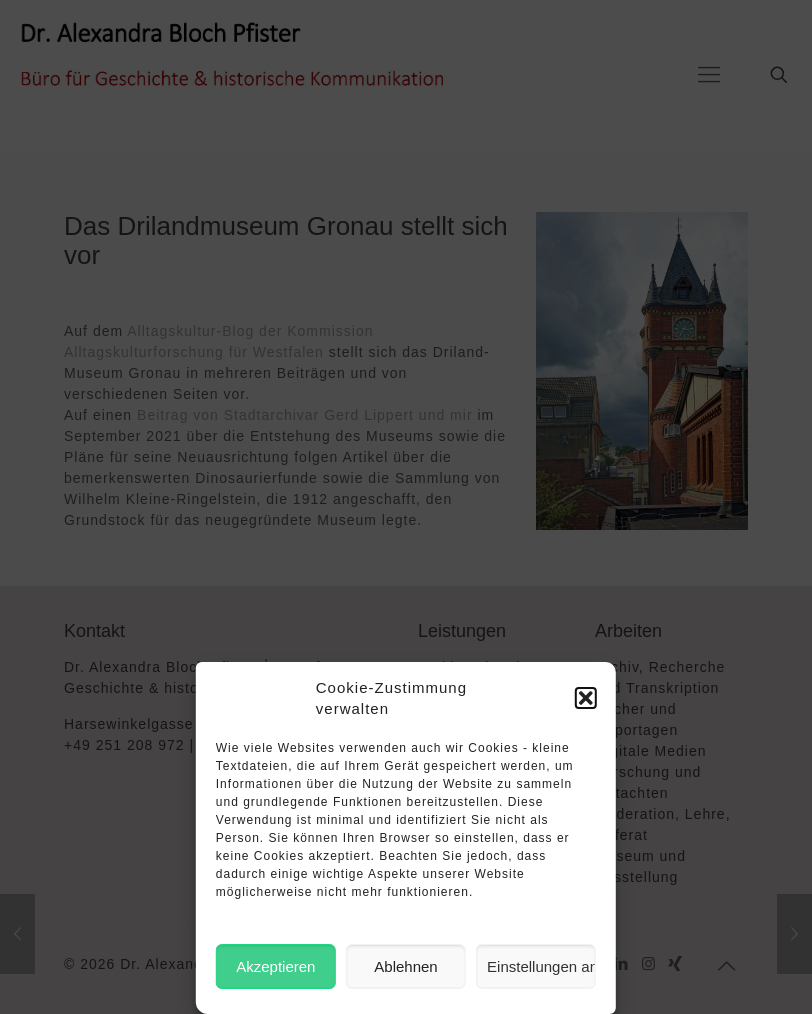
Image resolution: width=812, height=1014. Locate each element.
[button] (586, 698)
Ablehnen (405, 966)
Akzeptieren (275, 966)
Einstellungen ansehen (541, 966)
